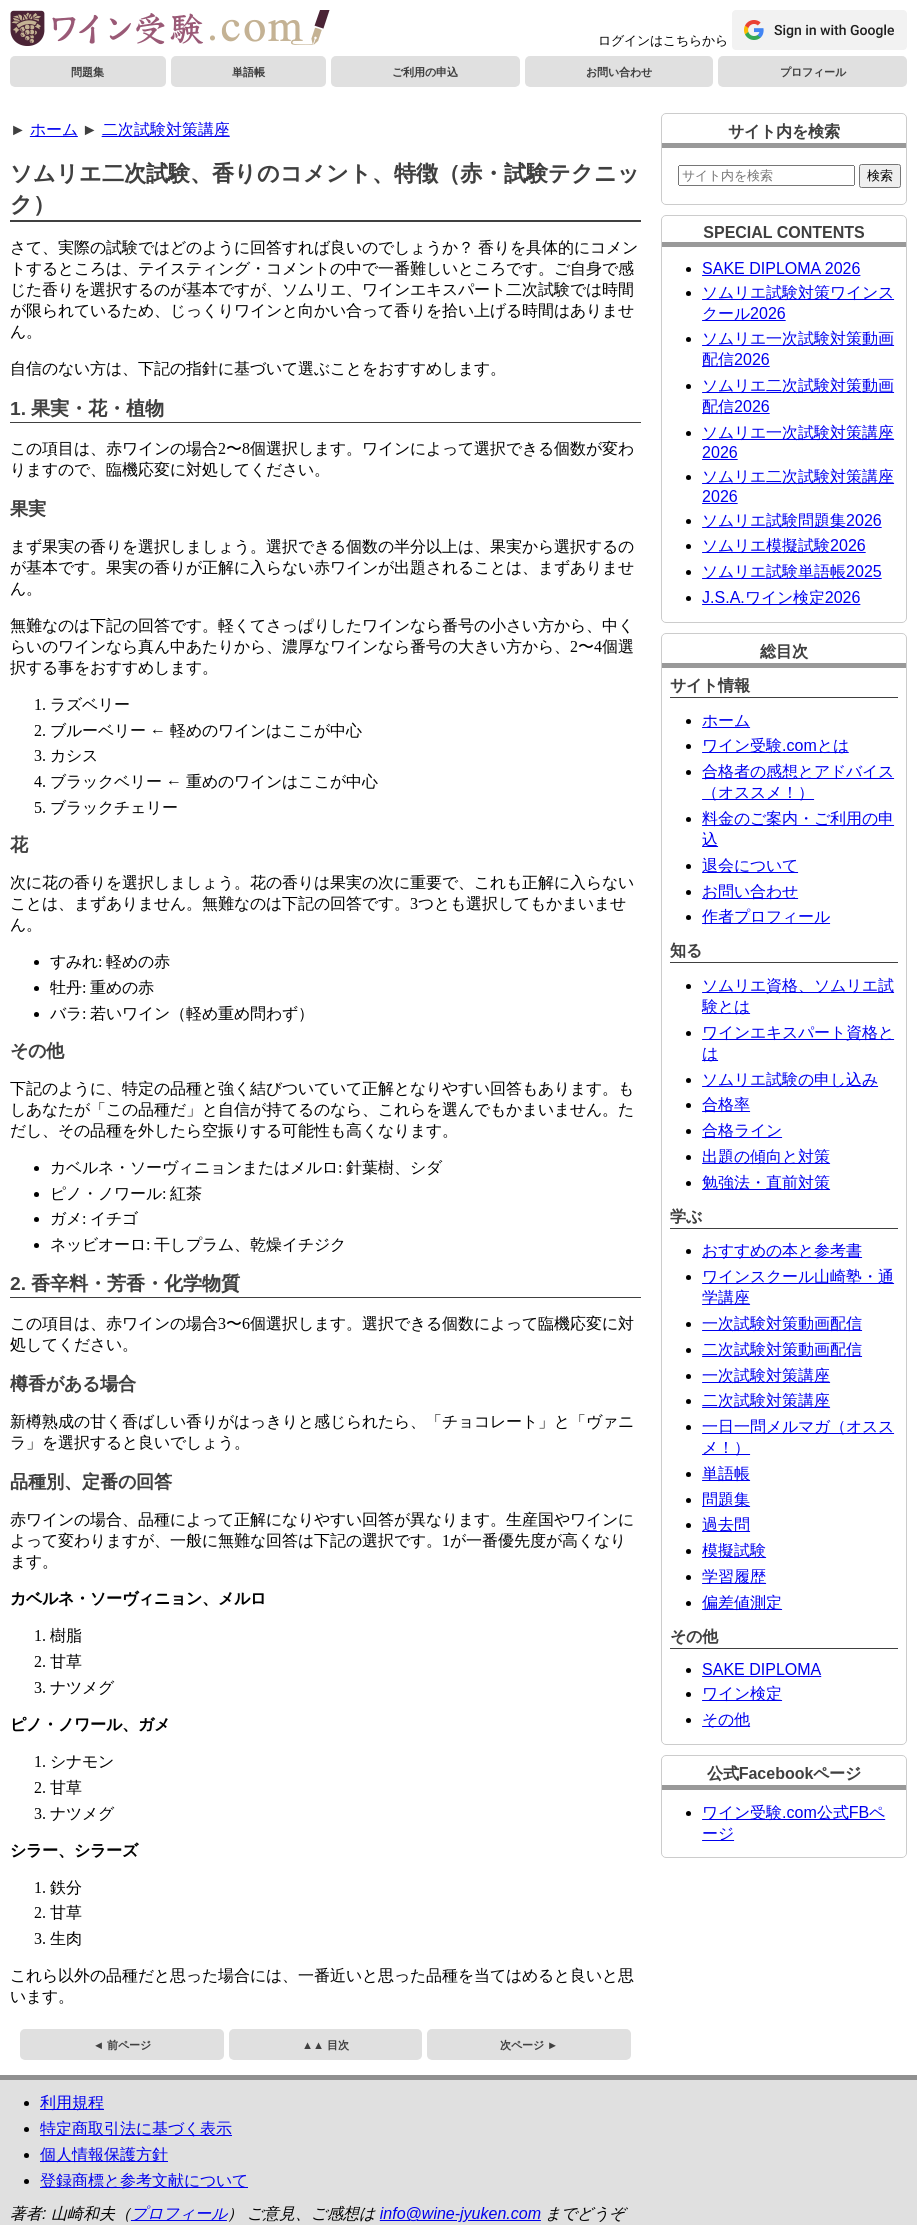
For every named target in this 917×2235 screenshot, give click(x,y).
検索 (880, 175)
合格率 (726, 1104)
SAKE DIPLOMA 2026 (781, 268)
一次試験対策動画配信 (782, 1323)
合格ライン (742, 1130)
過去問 (726, 1524)
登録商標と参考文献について (144, 2180)
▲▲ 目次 (325, 2045)
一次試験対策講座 (766, 1375)
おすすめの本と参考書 (782, 1250)
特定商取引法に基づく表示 (136, 2128)
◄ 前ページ (122, 2045)
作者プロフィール (766, 916)
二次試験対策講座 (166, 129)
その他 (726, 1719)
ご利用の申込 (425, 72)
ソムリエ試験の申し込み (790, 1079)
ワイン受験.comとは (775, 745)
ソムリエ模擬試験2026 (784, 545)
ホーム (54, 129)
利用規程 (72, 2102)
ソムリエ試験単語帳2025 (792, 571)
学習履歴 (734, 1576)
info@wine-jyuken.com (460, 2213)
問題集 (87, 72)
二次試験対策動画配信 (782, 1349)
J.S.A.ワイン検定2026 (781, 597)
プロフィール (813, 72)
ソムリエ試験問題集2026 (792, 520)
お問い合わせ (619, 72)
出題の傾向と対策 (766, 1156)
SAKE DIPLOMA (761, 1669)
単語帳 (248, 72)
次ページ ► (529, 2045)
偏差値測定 (742, 1602)
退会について (750, 865)
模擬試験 (734, 1550)
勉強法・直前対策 (766, 1182)
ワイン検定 (742, 1693)
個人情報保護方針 (104, 2154)
